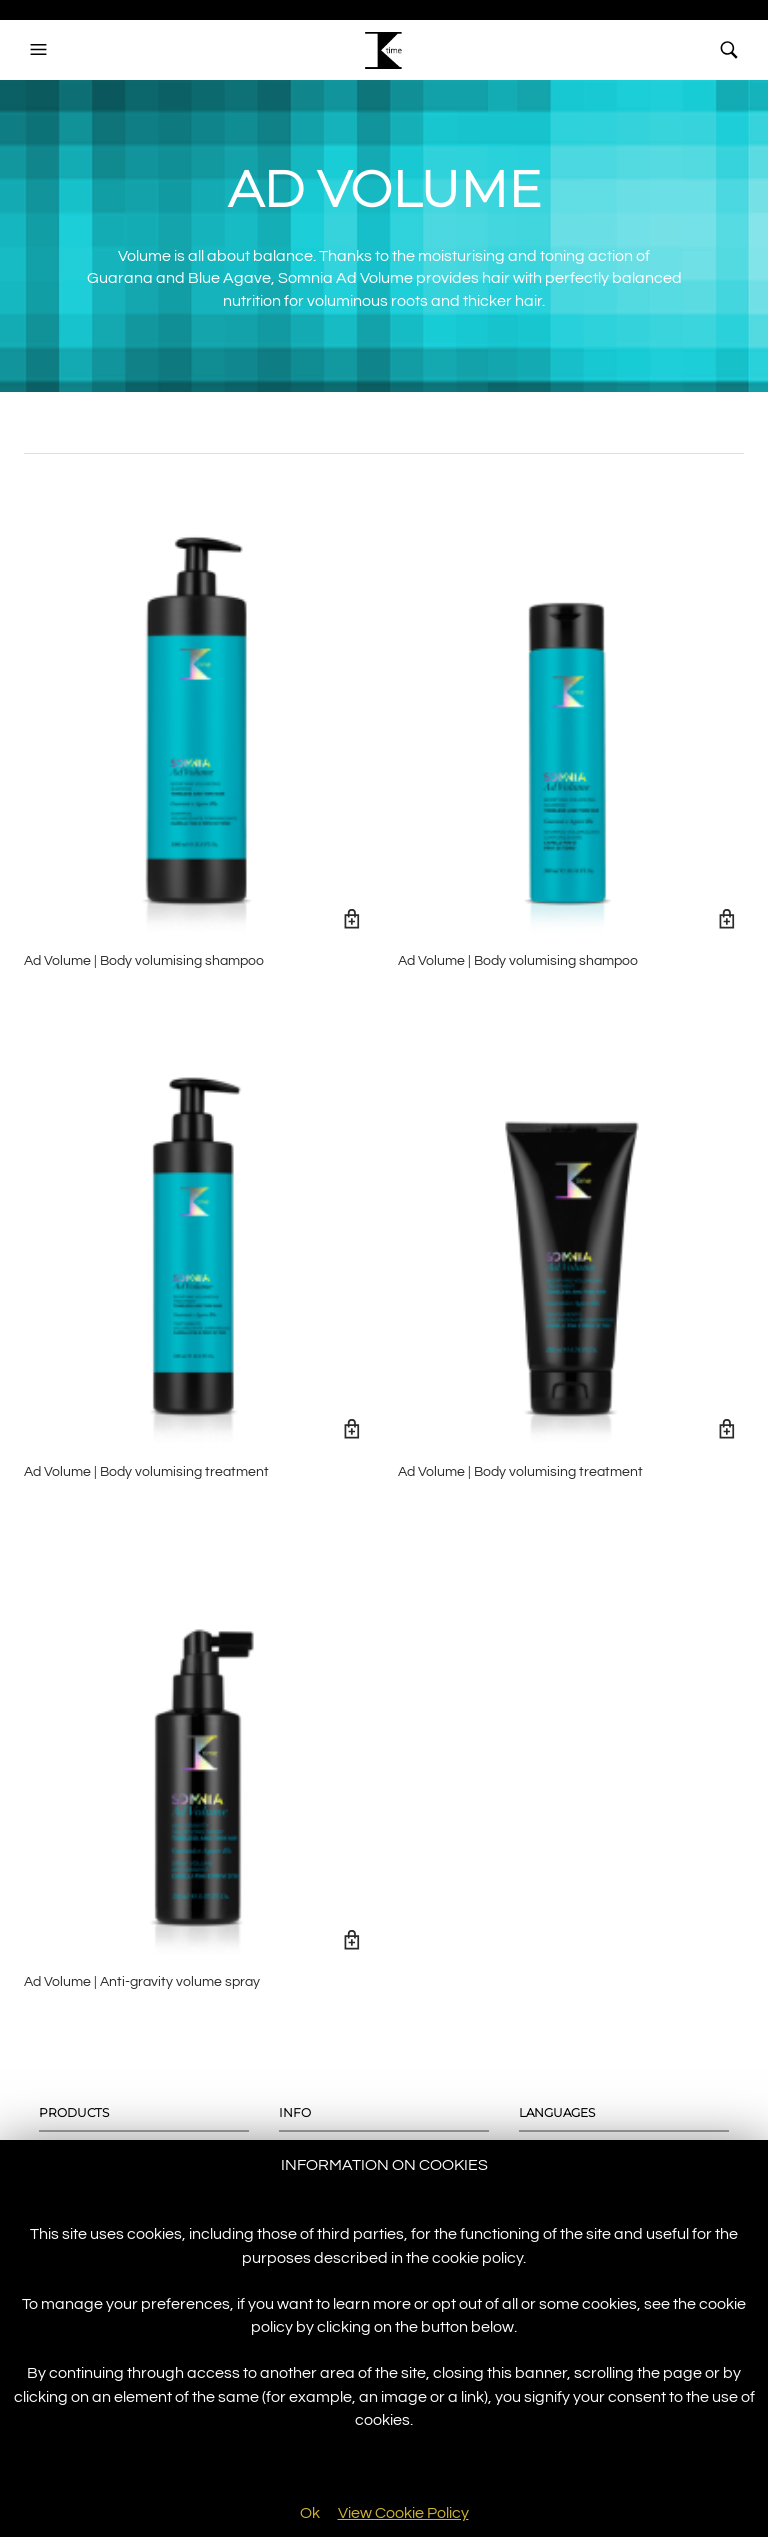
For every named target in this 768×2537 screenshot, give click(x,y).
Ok (310, 2513)
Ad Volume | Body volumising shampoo (144, 961)
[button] (41, 50)
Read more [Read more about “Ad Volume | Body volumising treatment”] (352, 1429)
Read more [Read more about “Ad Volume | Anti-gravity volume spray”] (352, 1939)
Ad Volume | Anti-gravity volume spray (142, 1982)
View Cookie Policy (403, 2513)
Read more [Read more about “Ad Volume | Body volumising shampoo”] (352, 918)
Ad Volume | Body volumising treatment (146, 1472)
